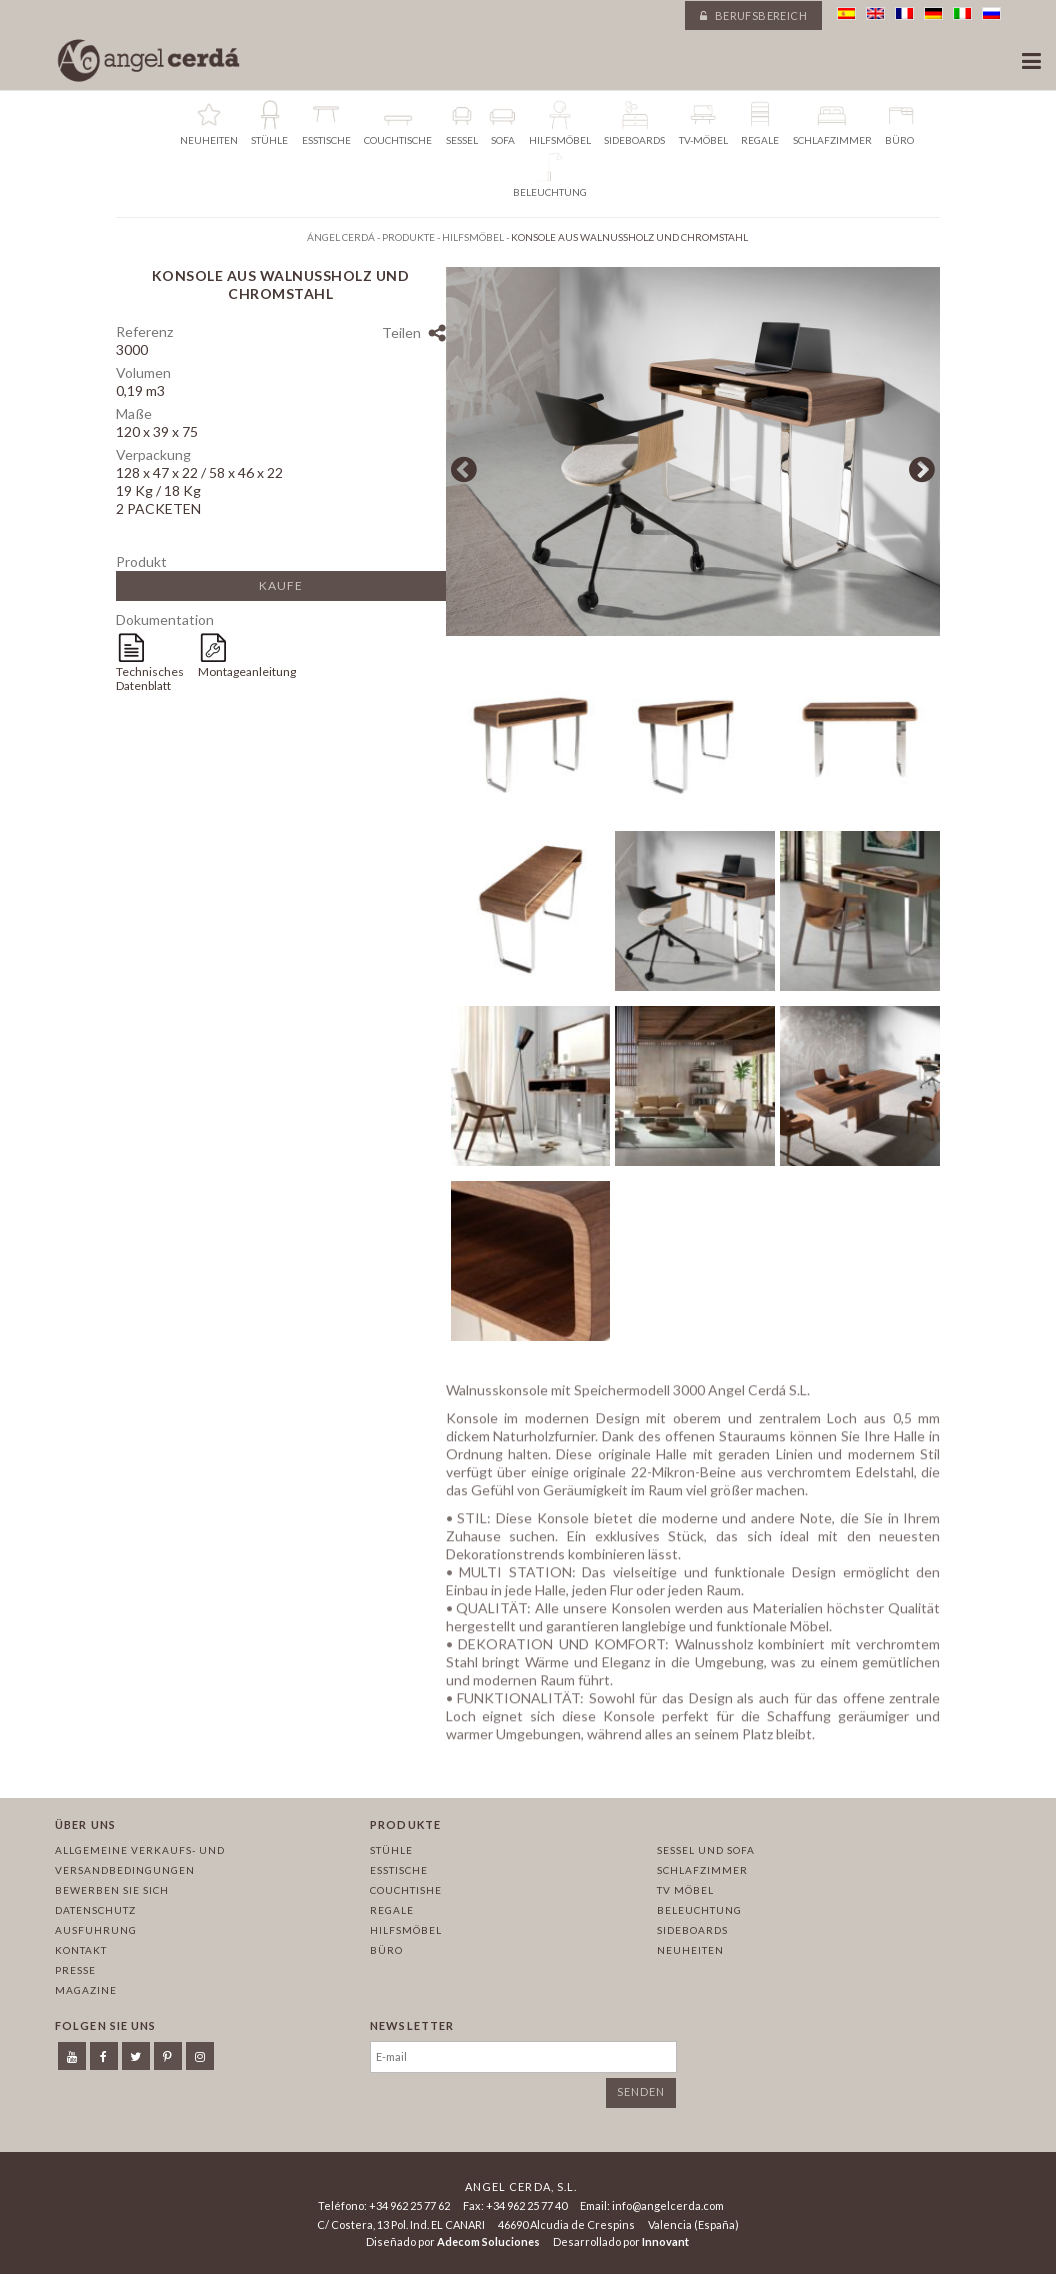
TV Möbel (685, 1890)
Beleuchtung (699, 1910)
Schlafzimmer (702, 1870)
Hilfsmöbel (406, 1930)
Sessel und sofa (706, 1850)
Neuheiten (690, 1950)
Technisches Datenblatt (150, 678)
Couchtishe (406, 1890)
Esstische (399, 1870)
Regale (392, 1910)
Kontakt (81, 1950)
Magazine (86, 1990)
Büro (386, 1950)
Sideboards (692, 1930)
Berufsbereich (753, 15)
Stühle (391, 1850)
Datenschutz (95, 1910)
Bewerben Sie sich (112, 1890)
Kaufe (281, 585)
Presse (75, 1970)
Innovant (665, 2241)
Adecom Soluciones (488, 2241)
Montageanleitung (239, 671)
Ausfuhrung (96, 1930)
